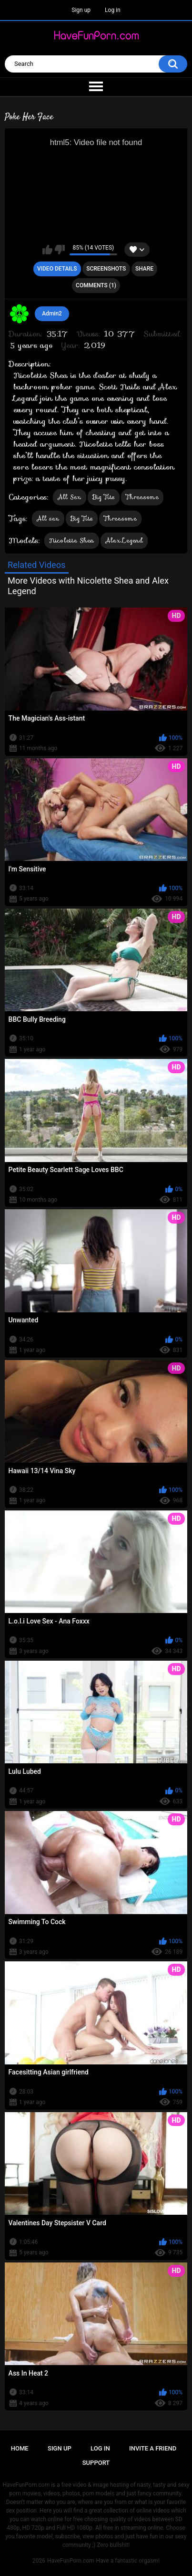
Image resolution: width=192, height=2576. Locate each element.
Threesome (142, 497)
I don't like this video (60, 249)
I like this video (47, 249)
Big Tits (103, 497)
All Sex (69, 497)
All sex (48, 518)
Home (20, 2448)
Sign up (81, 10)
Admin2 (52, 313)
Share (144, 268)
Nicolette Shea (71, 540)
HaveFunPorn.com (70, 2560)
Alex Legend (124, 540)
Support (96, 2462)
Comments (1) (96, 285)
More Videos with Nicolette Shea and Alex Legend (88, 586)
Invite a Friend (152, 2448)
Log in (113, 10)
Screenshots (106, 268)
